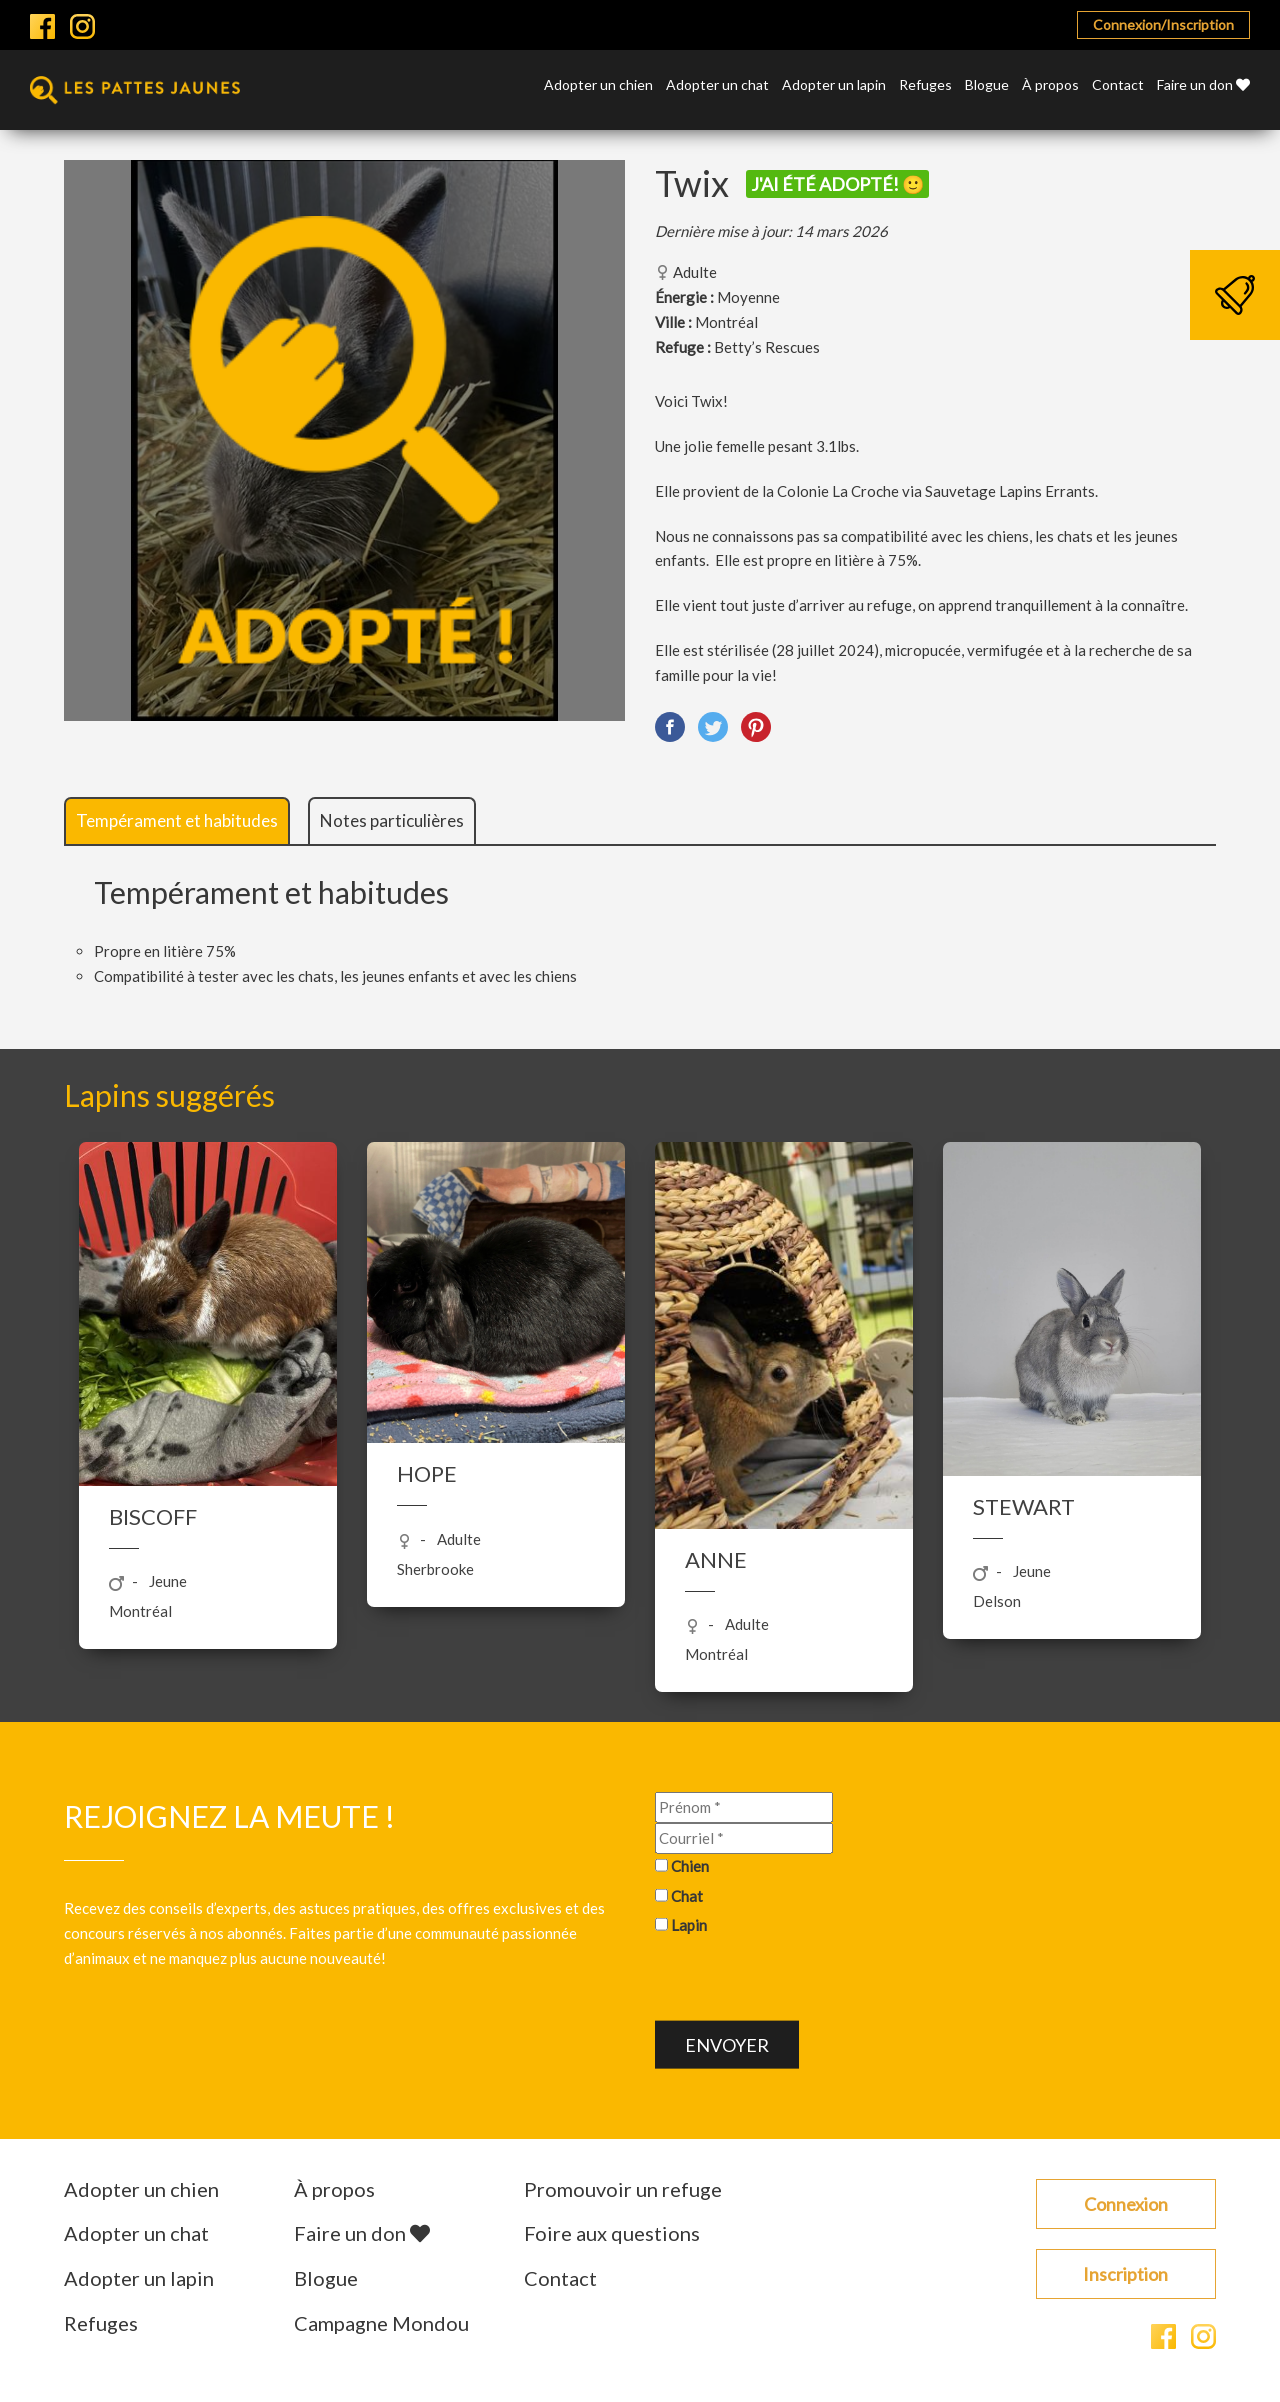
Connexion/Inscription (1163, 24)
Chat (687, 1895)
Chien (690, 1865)
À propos (1050, 85)
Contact (1118, 85)
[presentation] (807, 1982)
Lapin (689, 1925)
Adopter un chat (717, 85)
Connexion (1126, 2204)
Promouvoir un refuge (623, 2189)
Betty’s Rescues (767, 347)
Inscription (1125, 2274)
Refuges (925, 85)
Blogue (987, 85)
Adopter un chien (598, 85)
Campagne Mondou (381, 2323)
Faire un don (1203, 85)
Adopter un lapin (834, 85)
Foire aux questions (612, 2233)
